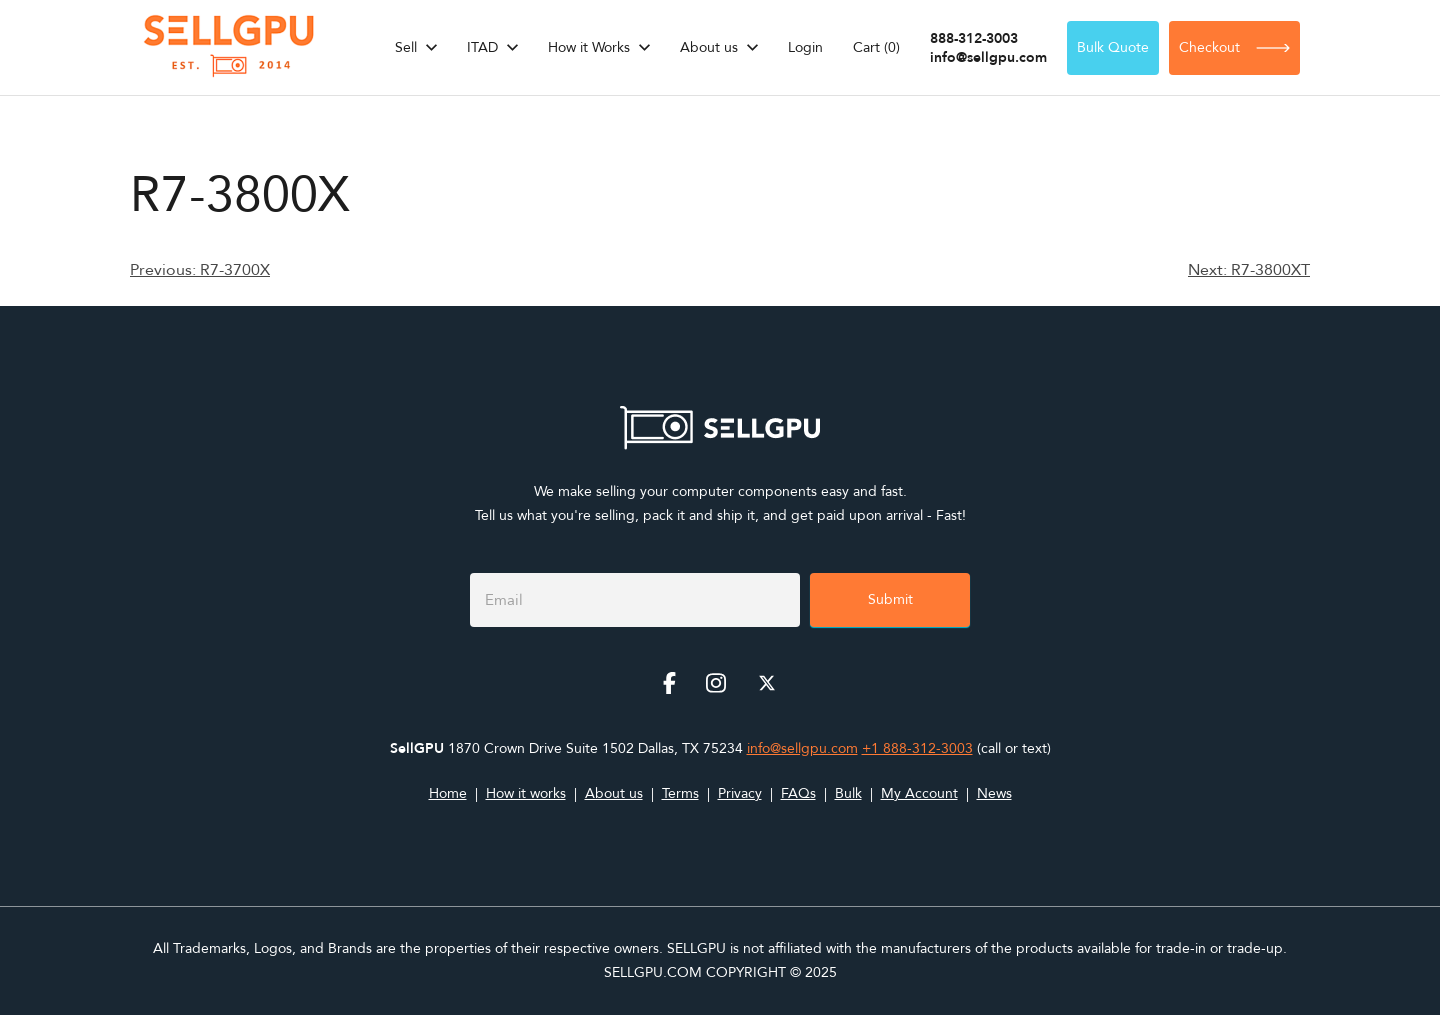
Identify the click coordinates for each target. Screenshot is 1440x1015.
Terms (680, 793)
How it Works (589, 47)
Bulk (848, 793)
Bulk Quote (1113, 47)
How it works (526, 793)
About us (709, 47)
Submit (890, 599)
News (994, 793)
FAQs (798, 793)
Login (805, 47)
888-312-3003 (974, 38)
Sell (406, 47)
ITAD (482, 47)
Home (448, 793)
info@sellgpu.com (988, 57)
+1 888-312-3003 (917, 748)
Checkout (1234, 47)
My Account (919, 793)
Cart (876, 47)
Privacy (740, 793)
